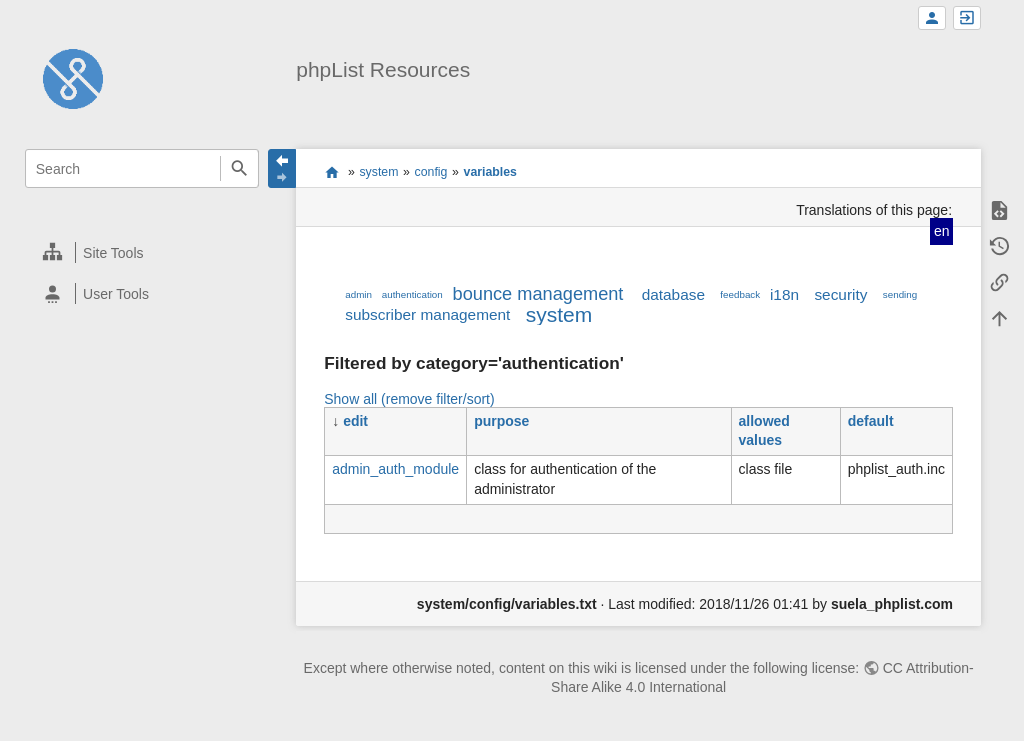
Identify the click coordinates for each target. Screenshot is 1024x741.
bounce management (538, 294)
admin (358, 294)
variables (490, 172)
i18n (784, 294)
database (673, 294)
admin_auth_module (395, 469)
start (331, 172)
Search (239, 168)
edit (355, 421)
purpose (501, 421)
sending (900, 294)
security (840, 294)
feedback (740, 294)
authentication (412, 294)
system (378, 172)
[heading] (142, 252)
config (431, 172)
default (871, 421)
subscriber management (427, 314)
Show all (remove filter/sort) (409, 399)
